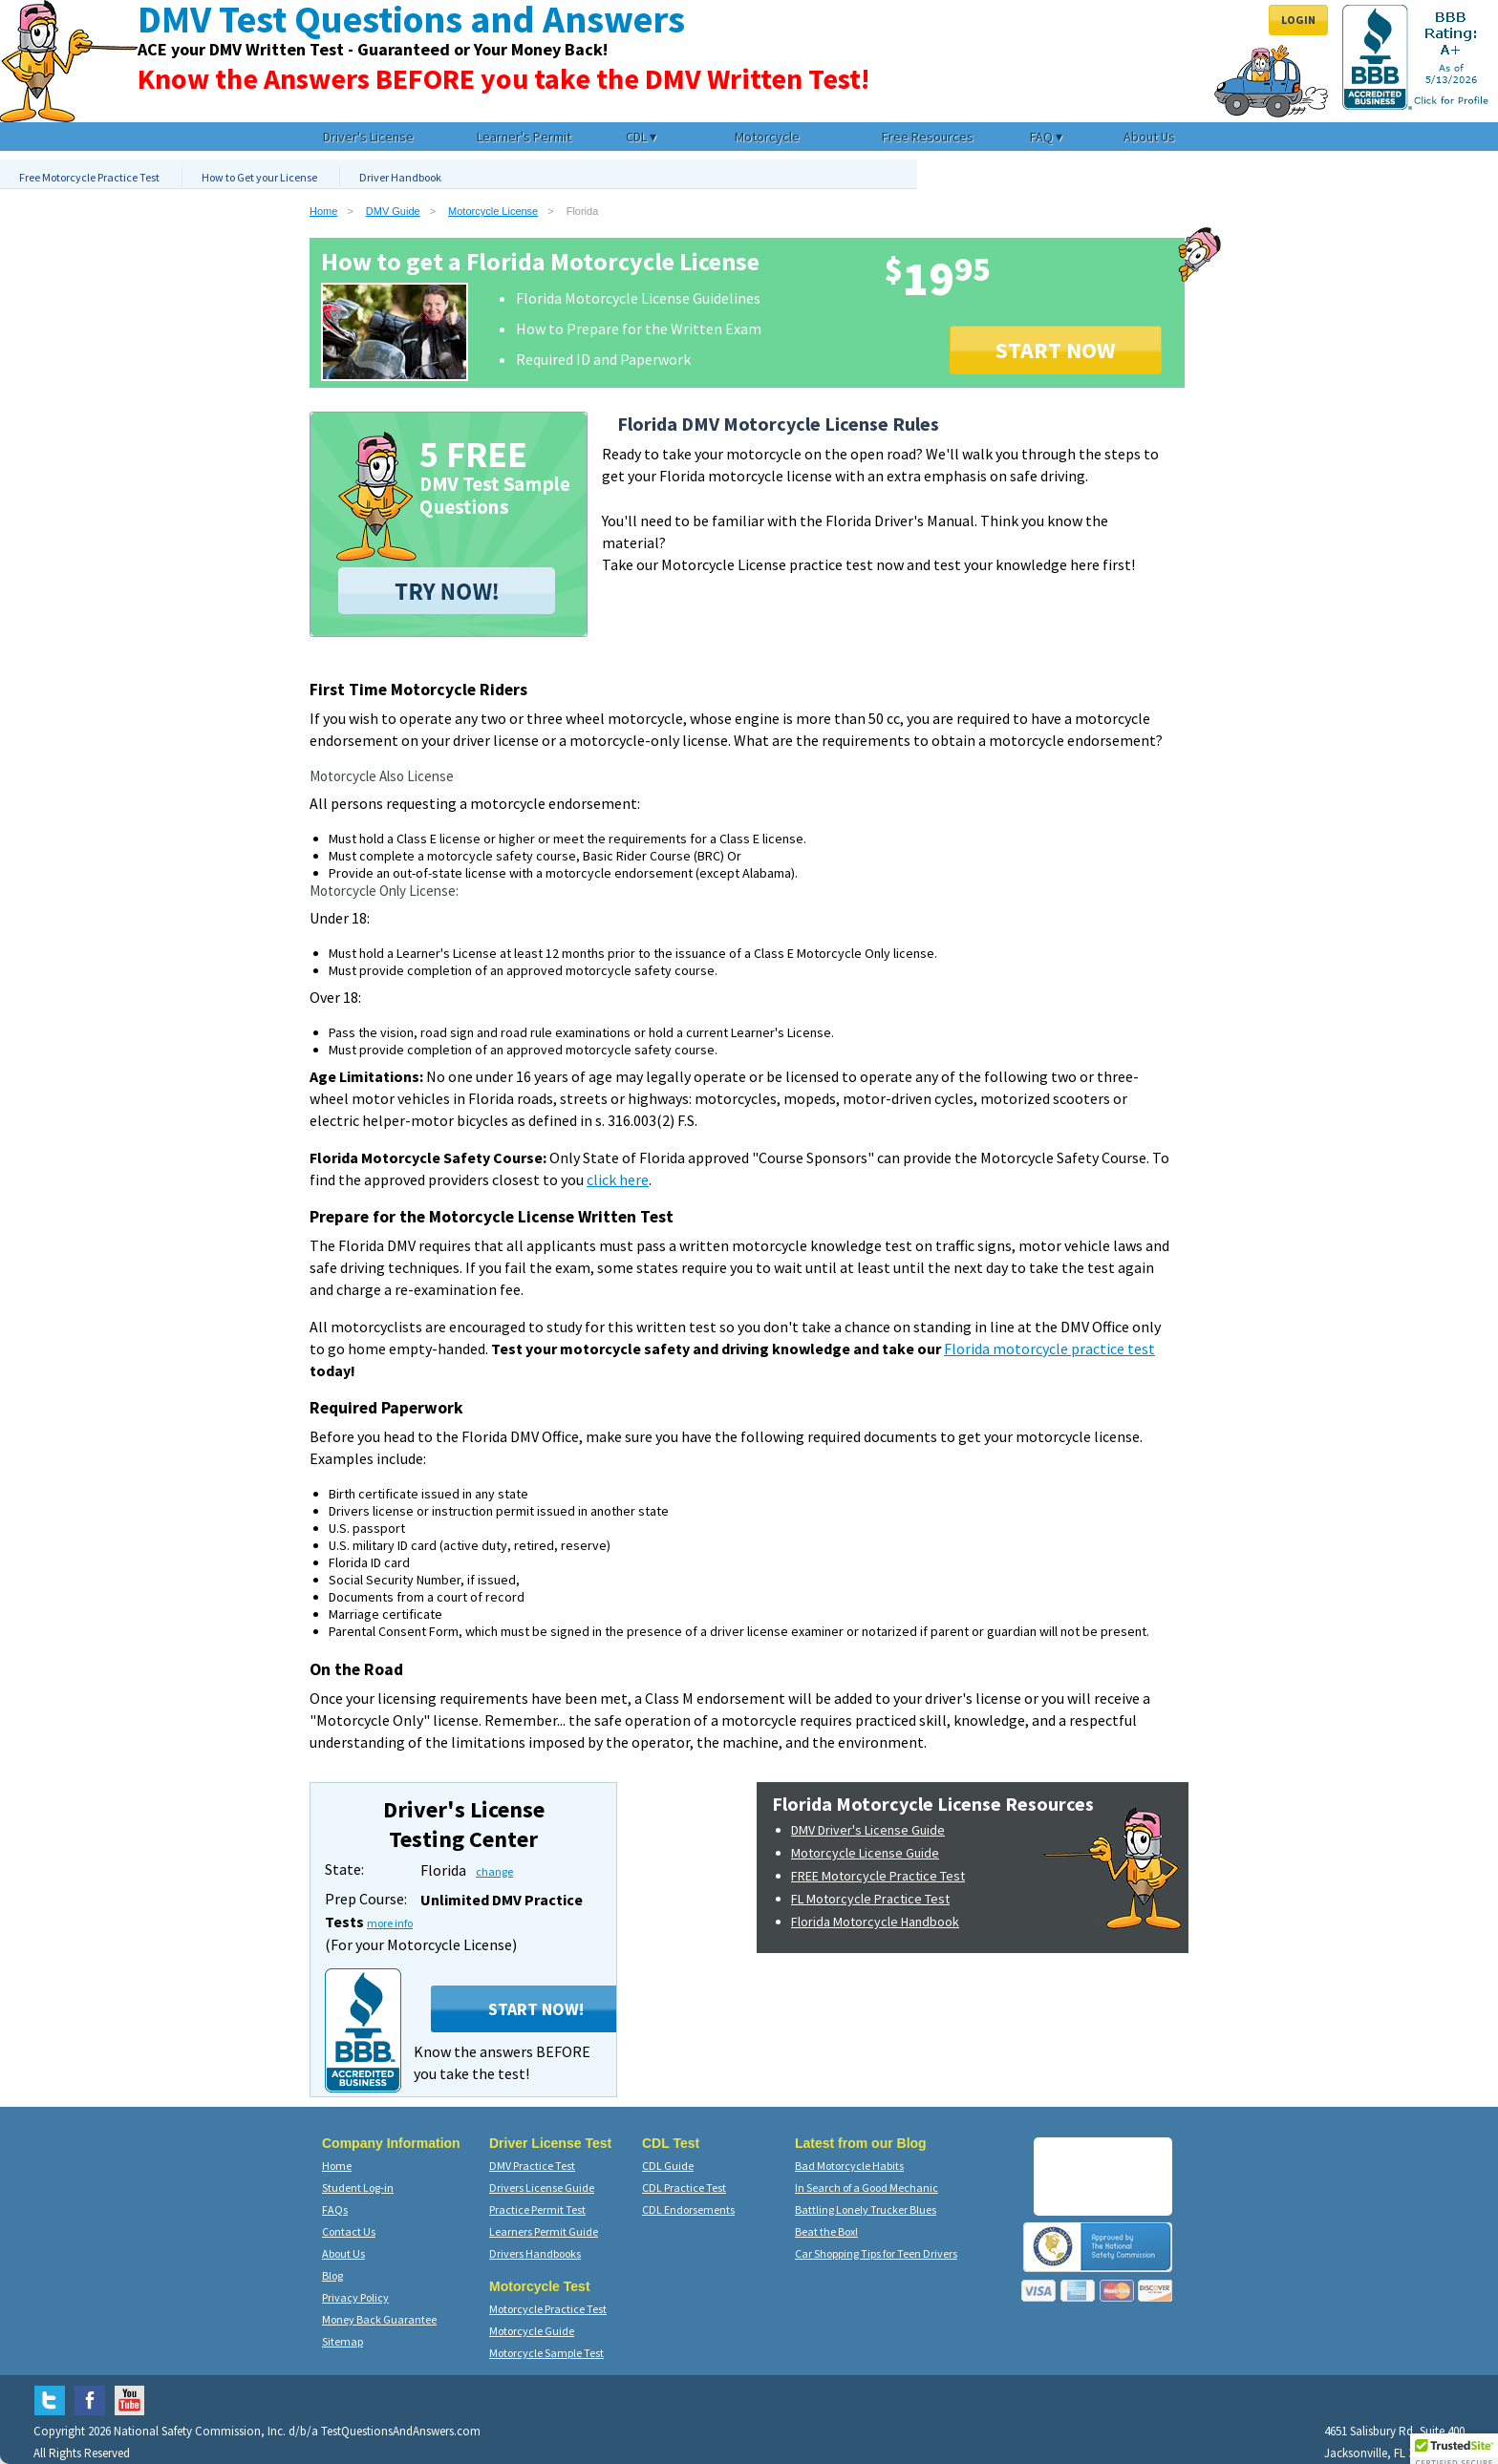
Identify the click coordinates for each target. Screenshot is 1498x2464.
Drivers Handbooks (535, 2253)
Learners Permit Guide (543, 2231)
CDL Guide (668, 2165)
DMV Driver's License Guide (868, 1829)
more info (390, 1923)
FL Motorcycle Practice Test (870, 1898)
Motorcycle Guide (531, 2331)
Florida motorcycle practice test (1049, 1348)
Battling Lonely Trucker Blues (865, 2209)
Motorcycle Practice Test (548, 2309)
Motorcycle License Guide (865, 1852)
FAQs (335, 2209)
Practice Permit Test (537, 2209)
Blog (332, 2275)
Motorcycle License (493, 211)
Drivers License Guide (541, 2187)
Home (323, 211)
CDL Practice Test (684, 2187)
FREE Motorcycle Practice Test (878, 1875)
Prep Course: (366, 1898)
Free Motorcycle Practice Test (89, 177)
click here (618, 1179)
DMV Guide (393, 211)
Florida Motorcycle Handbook (875, 1921)
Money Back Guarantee (379, 2319)
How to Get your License (259, 177)
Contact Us (348, 2231)
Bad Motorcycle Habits (849, 2165)
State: (344, 1869)
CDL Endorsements (688, 2209)
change (494, 1871)
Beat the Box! (826, 2231)
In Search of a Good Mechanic (866, 2187)
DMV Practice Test (532, 2165)
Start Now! (536, 2009)
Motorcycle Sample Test (546, 2353)
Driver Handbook (400, 177)
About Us (343, 2253)
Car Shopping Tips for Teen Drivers (876, 2253)
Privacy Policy (355, 2297)
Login (1298, 19)
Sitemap (342, 2341)
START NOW (1055, 350)
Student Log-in (358, 2187)
